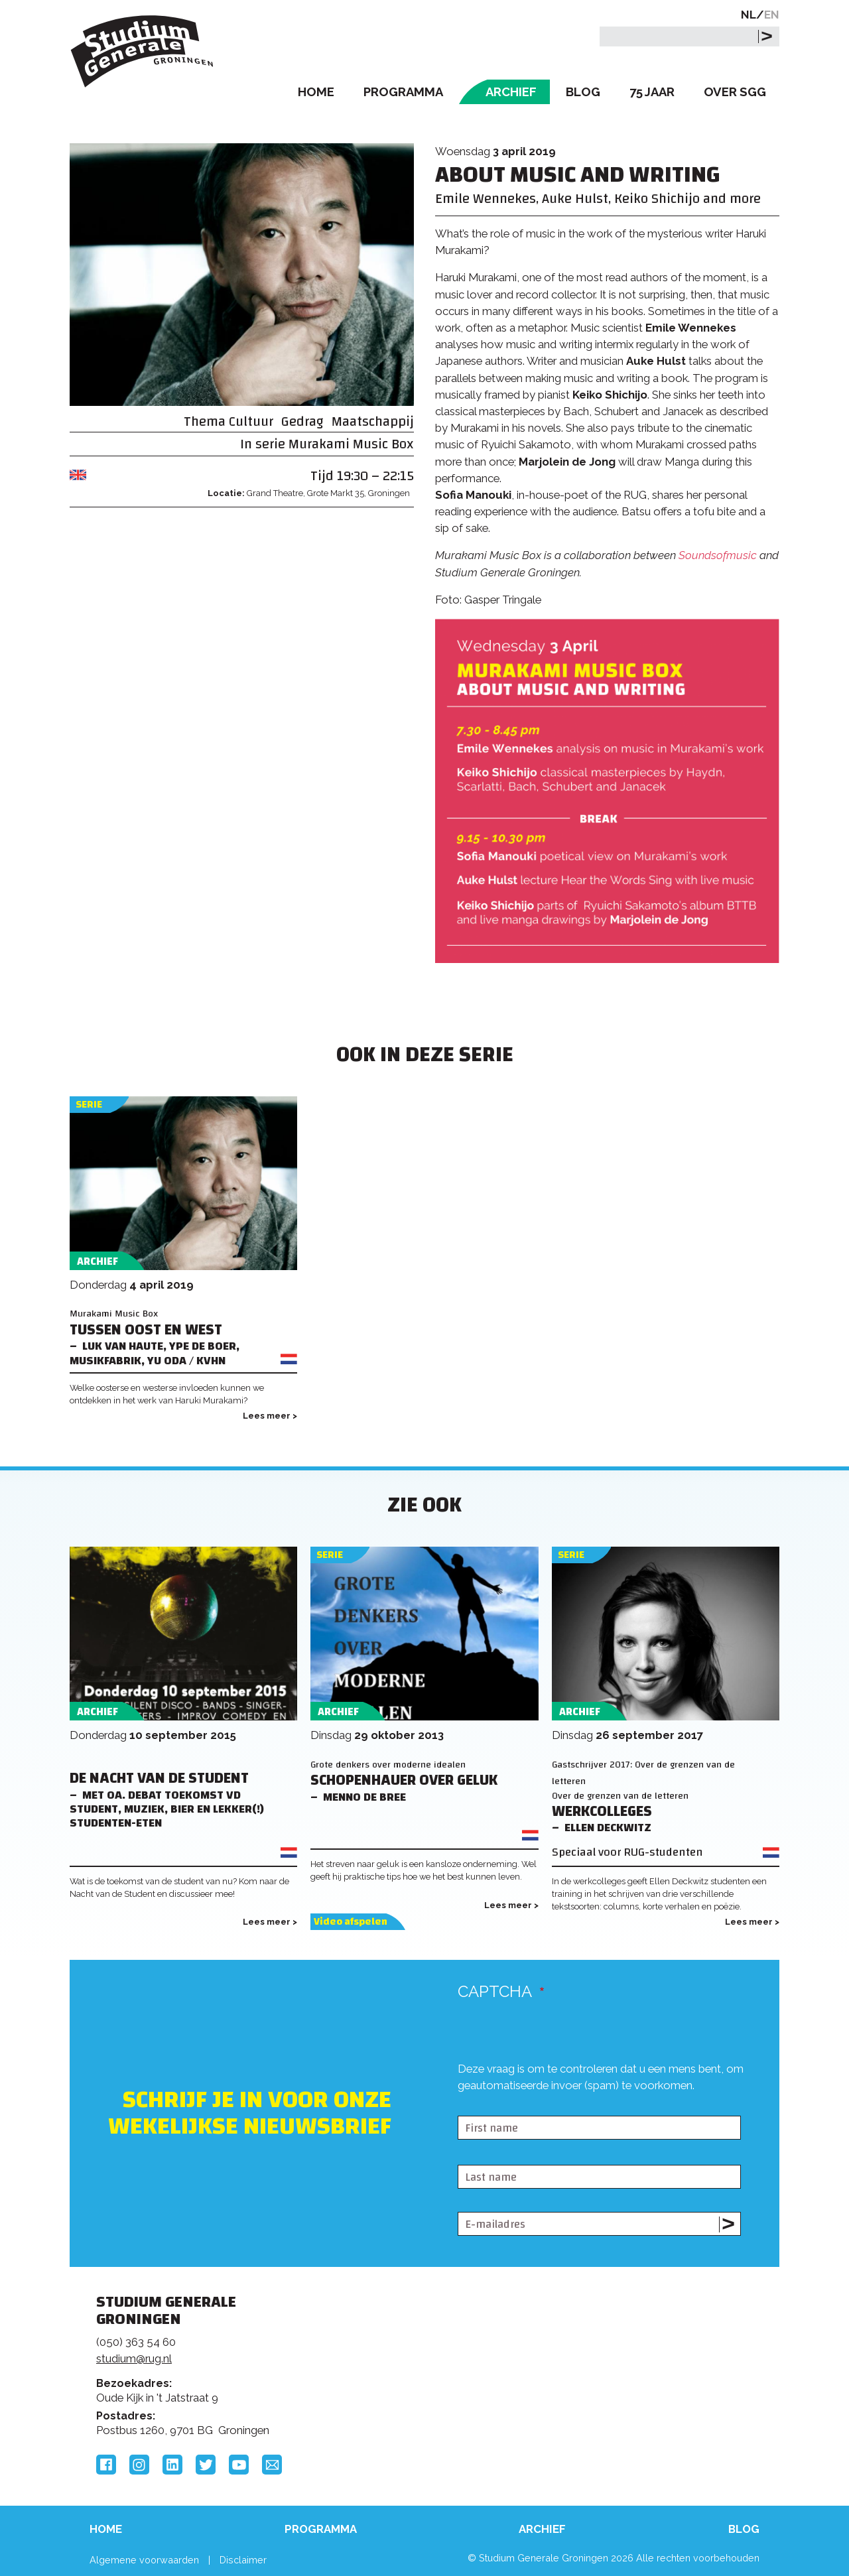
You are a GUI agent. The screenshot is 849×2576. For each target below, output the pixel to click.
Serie (89, 1104)
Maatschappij (373, 421)
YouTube (239, 2465)
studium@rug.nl (134, 2358)
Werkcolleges (602, 1811)
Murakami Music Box (351, 444)
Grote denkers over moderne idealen (388, 1764)
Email (272, 2465)
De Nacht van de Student (159, 1778)
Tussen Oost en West (146, 1330)
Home (316, 92)
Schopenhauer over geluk (403, 1780)
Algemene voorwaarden (144, 2559)
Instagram (139, 2465)
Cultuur (251, 421)
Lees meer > (270, 1416)
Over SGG (735, 92)
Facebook (106, 2465)
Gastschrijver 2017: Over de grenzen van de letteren (643, 1773)
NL (748, 14)
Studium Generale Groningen (143, 51)
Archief (511, 92)
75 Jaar (652, 92)
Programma (403, 92)
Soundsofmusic (718, 555)
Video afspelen (350, 1921)
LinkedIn (172, 2465)
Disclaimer (243, 2559)
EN (771, 14)
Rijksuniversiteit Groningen (626, 2347)
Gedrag (302, 421)
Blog (583, 92)
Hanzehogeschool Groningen (626, 2393)
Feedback (430, 2352)
